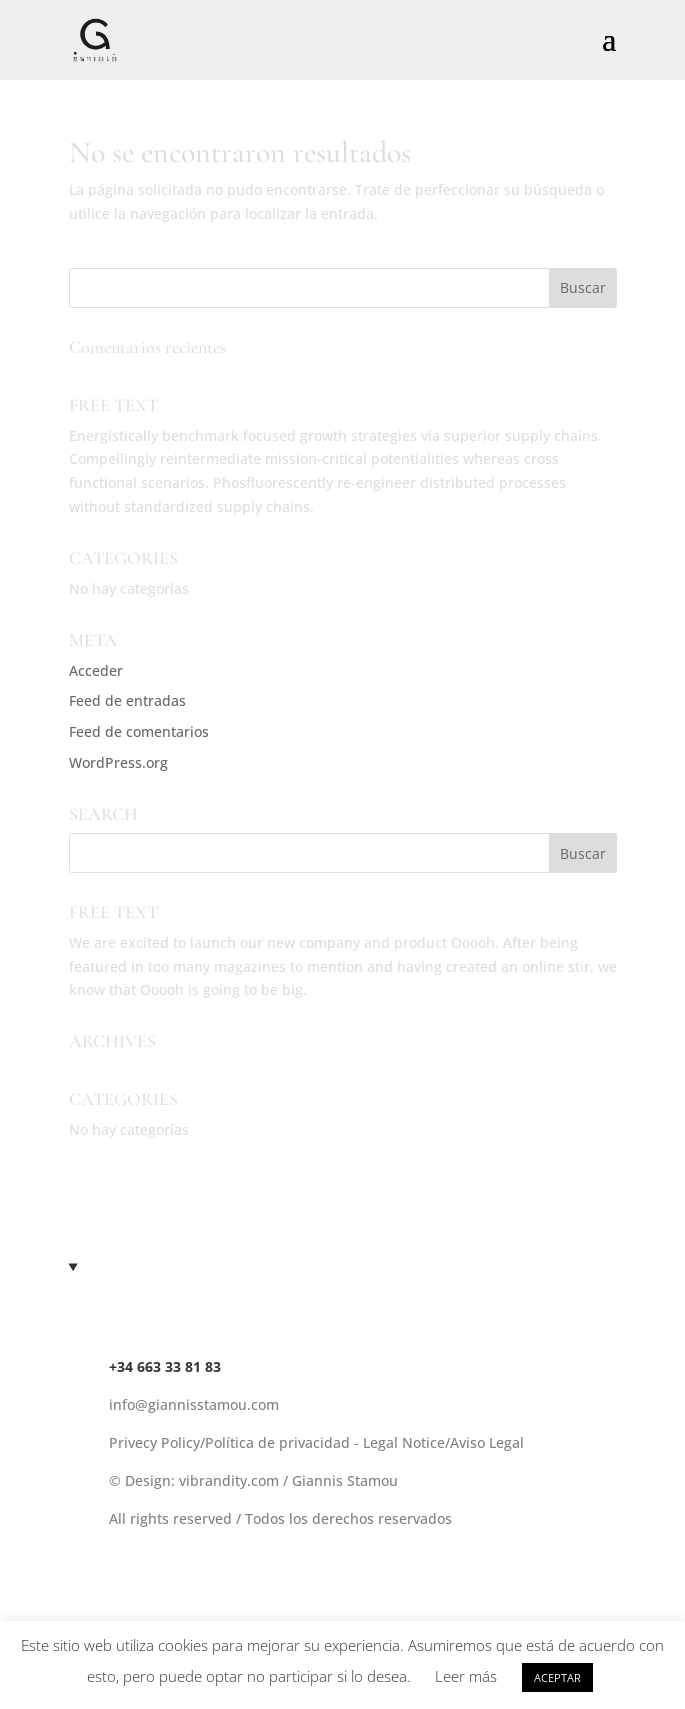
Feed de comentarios (139, 731)
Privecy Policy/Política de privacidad (231, 1442)
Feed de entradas (127, 700)
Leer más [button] (466, 1676)
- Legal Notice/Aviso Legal (439, 1442)
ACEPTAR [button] (557, 1677)
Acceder (96, 670)
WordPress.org (118, 762)
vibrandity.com (229, 1480)
